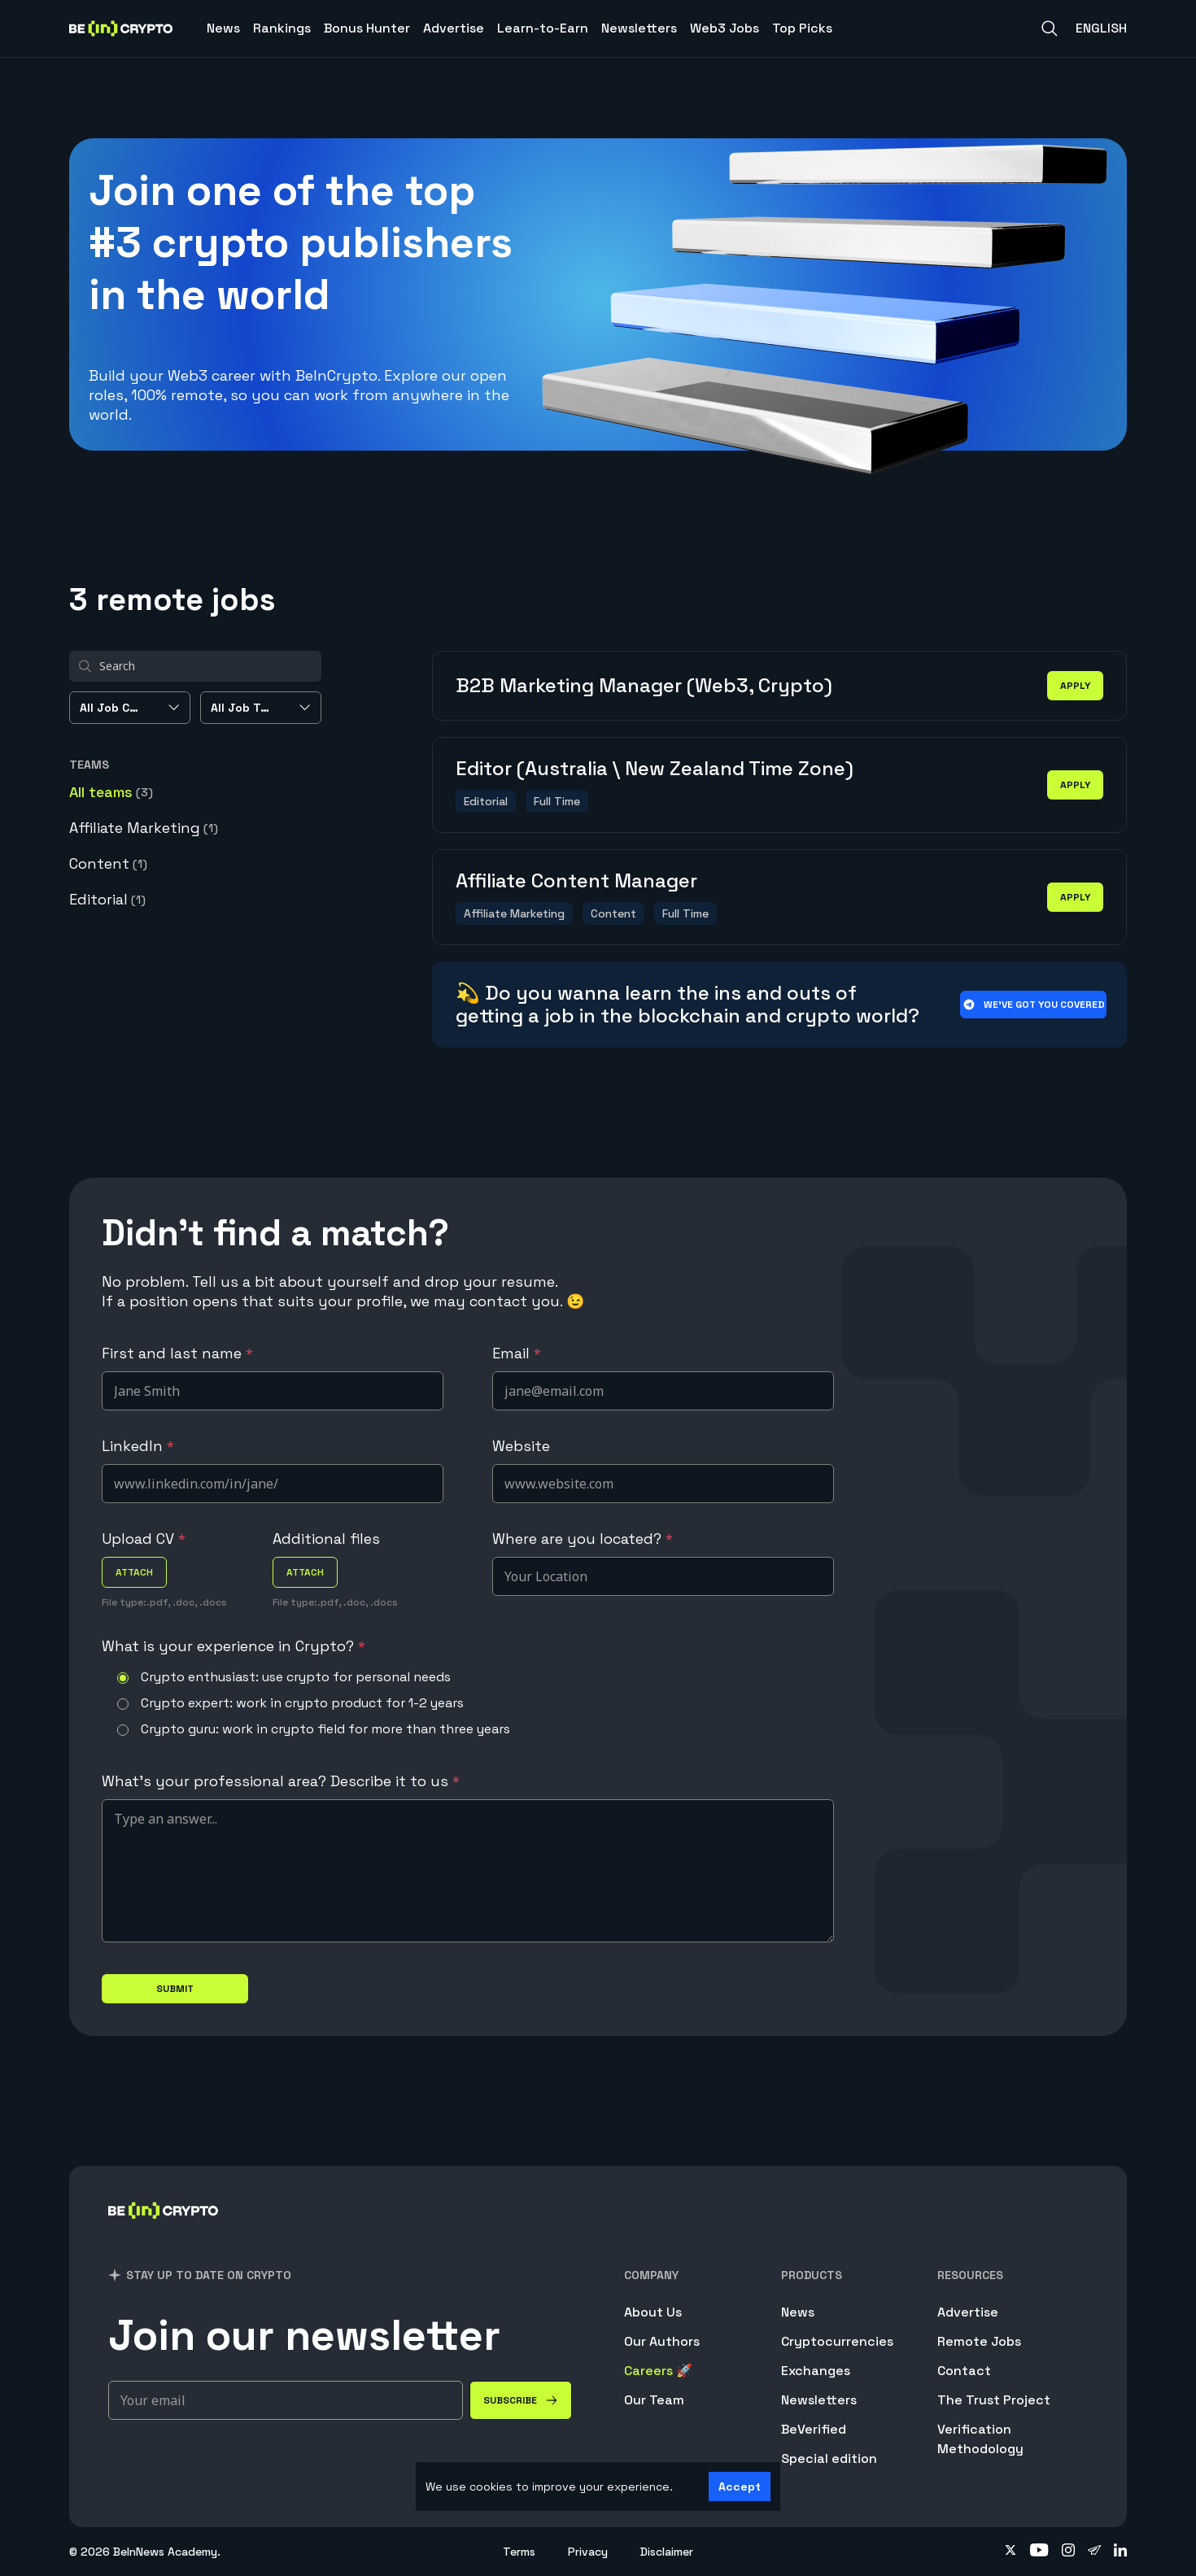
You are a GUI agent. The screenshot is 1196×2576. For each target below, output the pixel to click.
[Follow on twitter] (1010, 2551)
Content (108, 863)
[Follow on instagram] (1068, 2551)
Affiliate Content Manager (576, 880)
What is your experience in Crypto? (233, 1646)
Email (516, 1353)
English (1101, 28)
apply (1075, 685)
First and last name (177, 1353)
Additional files (326, 1538)
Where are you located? (582, 1538)
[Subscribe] (520, 2400)
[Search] (1049, 28)
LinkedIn (138, 1445)
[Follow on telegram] (1094, 2551)
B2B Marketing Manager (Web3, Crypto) (644, 685)
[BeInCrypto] (163, 2231)
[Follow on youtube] (1039, 2551)
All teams (111, 791)
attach (134, 1572)
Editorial (107, 899)
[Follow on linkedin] (1120, 2551)
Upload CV (144, 1538)
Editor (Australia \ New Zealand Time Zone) (654, 768)
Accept (739, 2486)
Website (521, 1445)
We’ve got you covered (1033, 1004)
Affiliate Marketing (143, 827)
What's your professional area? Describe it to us (281, 1781)
